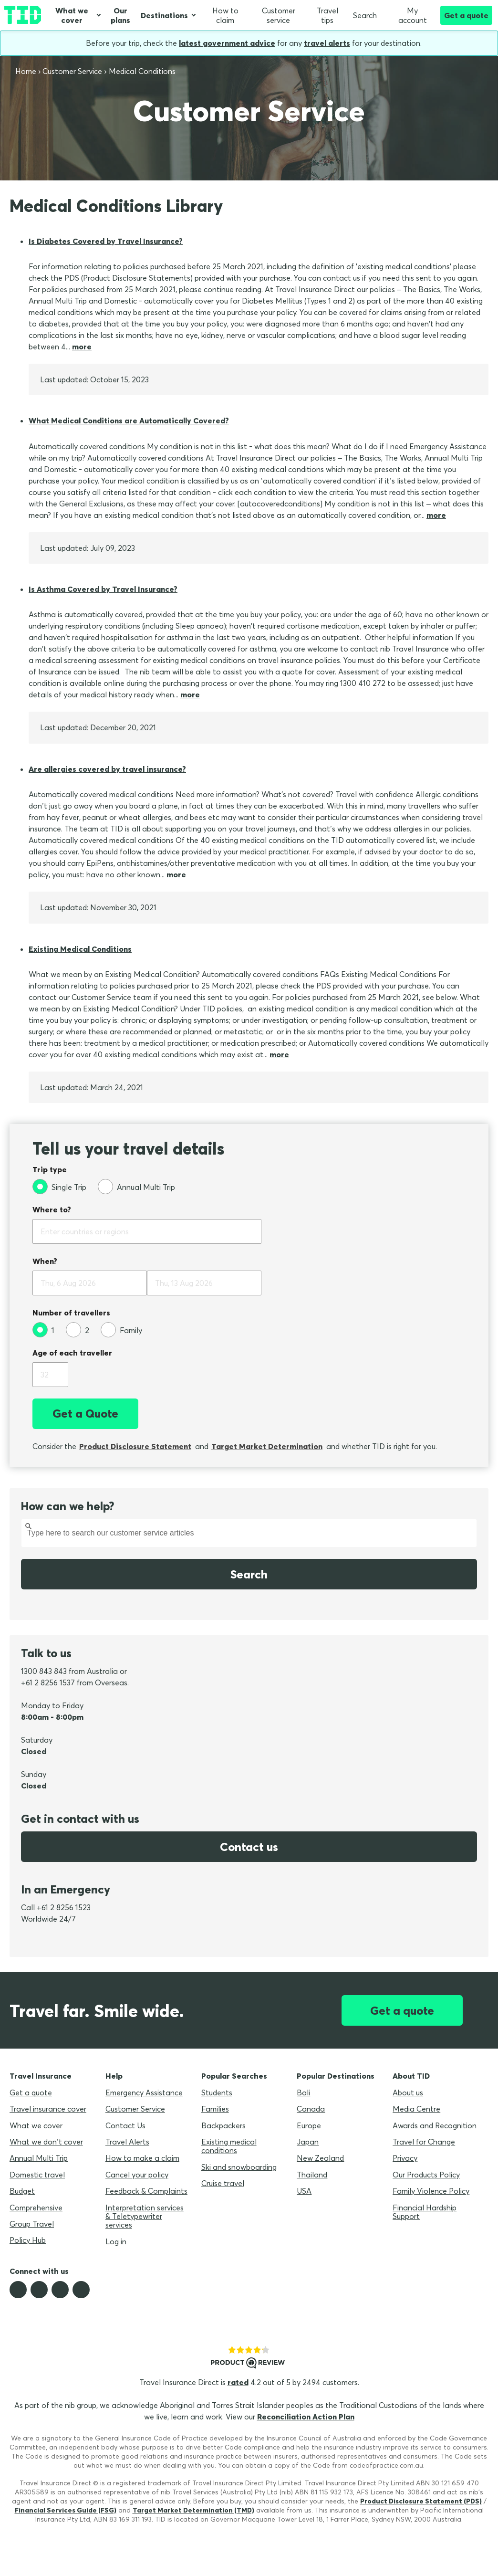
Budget (22, 2191)
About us (408, 2092)
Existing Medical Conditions (80, 949)
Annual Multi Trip (39, 2158)
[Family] (121, 1329)
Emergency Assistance (144, 2092)
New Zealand (320, 2158)
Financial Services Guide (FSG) (65, 2510)
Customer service (278, 15)
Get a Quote (85, 1413)
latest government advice (227, 43)
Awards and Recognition (435, 2125)
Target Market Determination (266, 1446)
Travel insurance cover (48, 2108)
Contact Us (125, 2125)
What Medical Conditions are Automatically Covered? (129, 420)
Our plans (120, 15)
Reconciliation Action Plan (305, 2416)
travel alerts (327, 43)
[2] (77, 1329)
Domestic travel (37, 2174)
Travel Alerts (127, 2141)
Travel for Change (424, 2141)
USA (304, 2191)
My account (407, 15)
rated (238, 2382)
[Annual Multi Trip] (136, 1186)
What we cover (71, 15)
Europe (309, 2125)
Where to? (51, 1209)
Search (365, 15)
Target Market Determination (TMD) (193, 2510)
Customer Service (135, 2108)
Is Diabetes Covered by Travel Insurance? (106, 241)
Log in (115, 2241)
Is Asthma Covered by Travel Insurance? (103, 589)
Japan (308, 2141)
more (82, 346)
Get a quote (466, 15)
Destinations (164, 15)
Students (216, 2092)
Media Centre (416, 2108)
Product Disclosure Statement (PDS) (421, 2501)
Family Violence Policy (431, 2191)
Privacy (405, 2158)
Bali (303, 2092)
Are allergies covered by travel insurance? (107, 769)
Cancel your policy (136, 2174)
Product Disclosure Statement (135, 1446)
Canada (311, 2108)
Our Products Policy (426, 2174)
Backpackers (223, 2125)
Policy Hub (28, 2240)
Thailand (312, 2174)
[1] (43, 1329)
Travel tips (327, 15)
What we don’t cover (46, 2141)
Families (215, 2108)
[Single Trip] (59, 1186)
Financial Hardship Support (424, 2212)
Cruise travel (222, 2183)
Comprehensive (36, 2207)
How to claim (225, 15)
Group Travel (32, 2224)
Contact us (249, 1847)
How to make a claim (142, 2158)
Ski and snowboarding (239, 2167)
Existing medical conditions (229, 2146)
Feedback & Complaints (146, 2191)
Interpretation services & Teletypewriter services (144, 2216)
